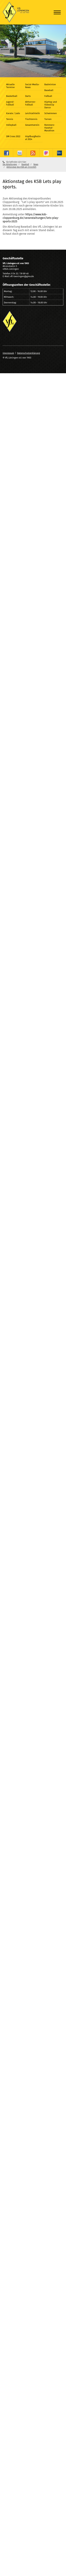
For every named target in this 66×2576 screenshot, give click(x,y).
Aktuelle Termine (10, 86)
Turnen (48, 119)
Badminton (50, 84)
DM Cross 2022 (13, 136)
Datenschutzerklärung (28, 353)
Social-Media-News (32, 86)
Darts (28, 96)
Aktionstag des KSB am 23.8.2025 (21, 167)
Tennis (9, 119)
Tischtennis (31, 119)
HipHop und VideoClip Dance (50, 105)
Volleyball (11, 125)
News (35, 164)
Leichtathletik (32, 113)
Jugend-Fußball (10, 103)
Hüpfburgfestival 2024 (32, 137)
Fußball (48, 96)
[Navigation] (57, 12)
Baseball (48, 90)
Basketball (11, 96)
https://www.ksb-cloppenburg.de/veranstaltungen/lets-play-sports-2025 (31, 218)
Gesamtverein (32, 125)
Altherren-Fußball (30, 103)
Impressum (8, 353)
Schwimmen (50, 113)
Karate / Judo (13, 113)
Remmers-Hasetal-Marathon (49, 128)
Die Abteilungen (10, 164)
